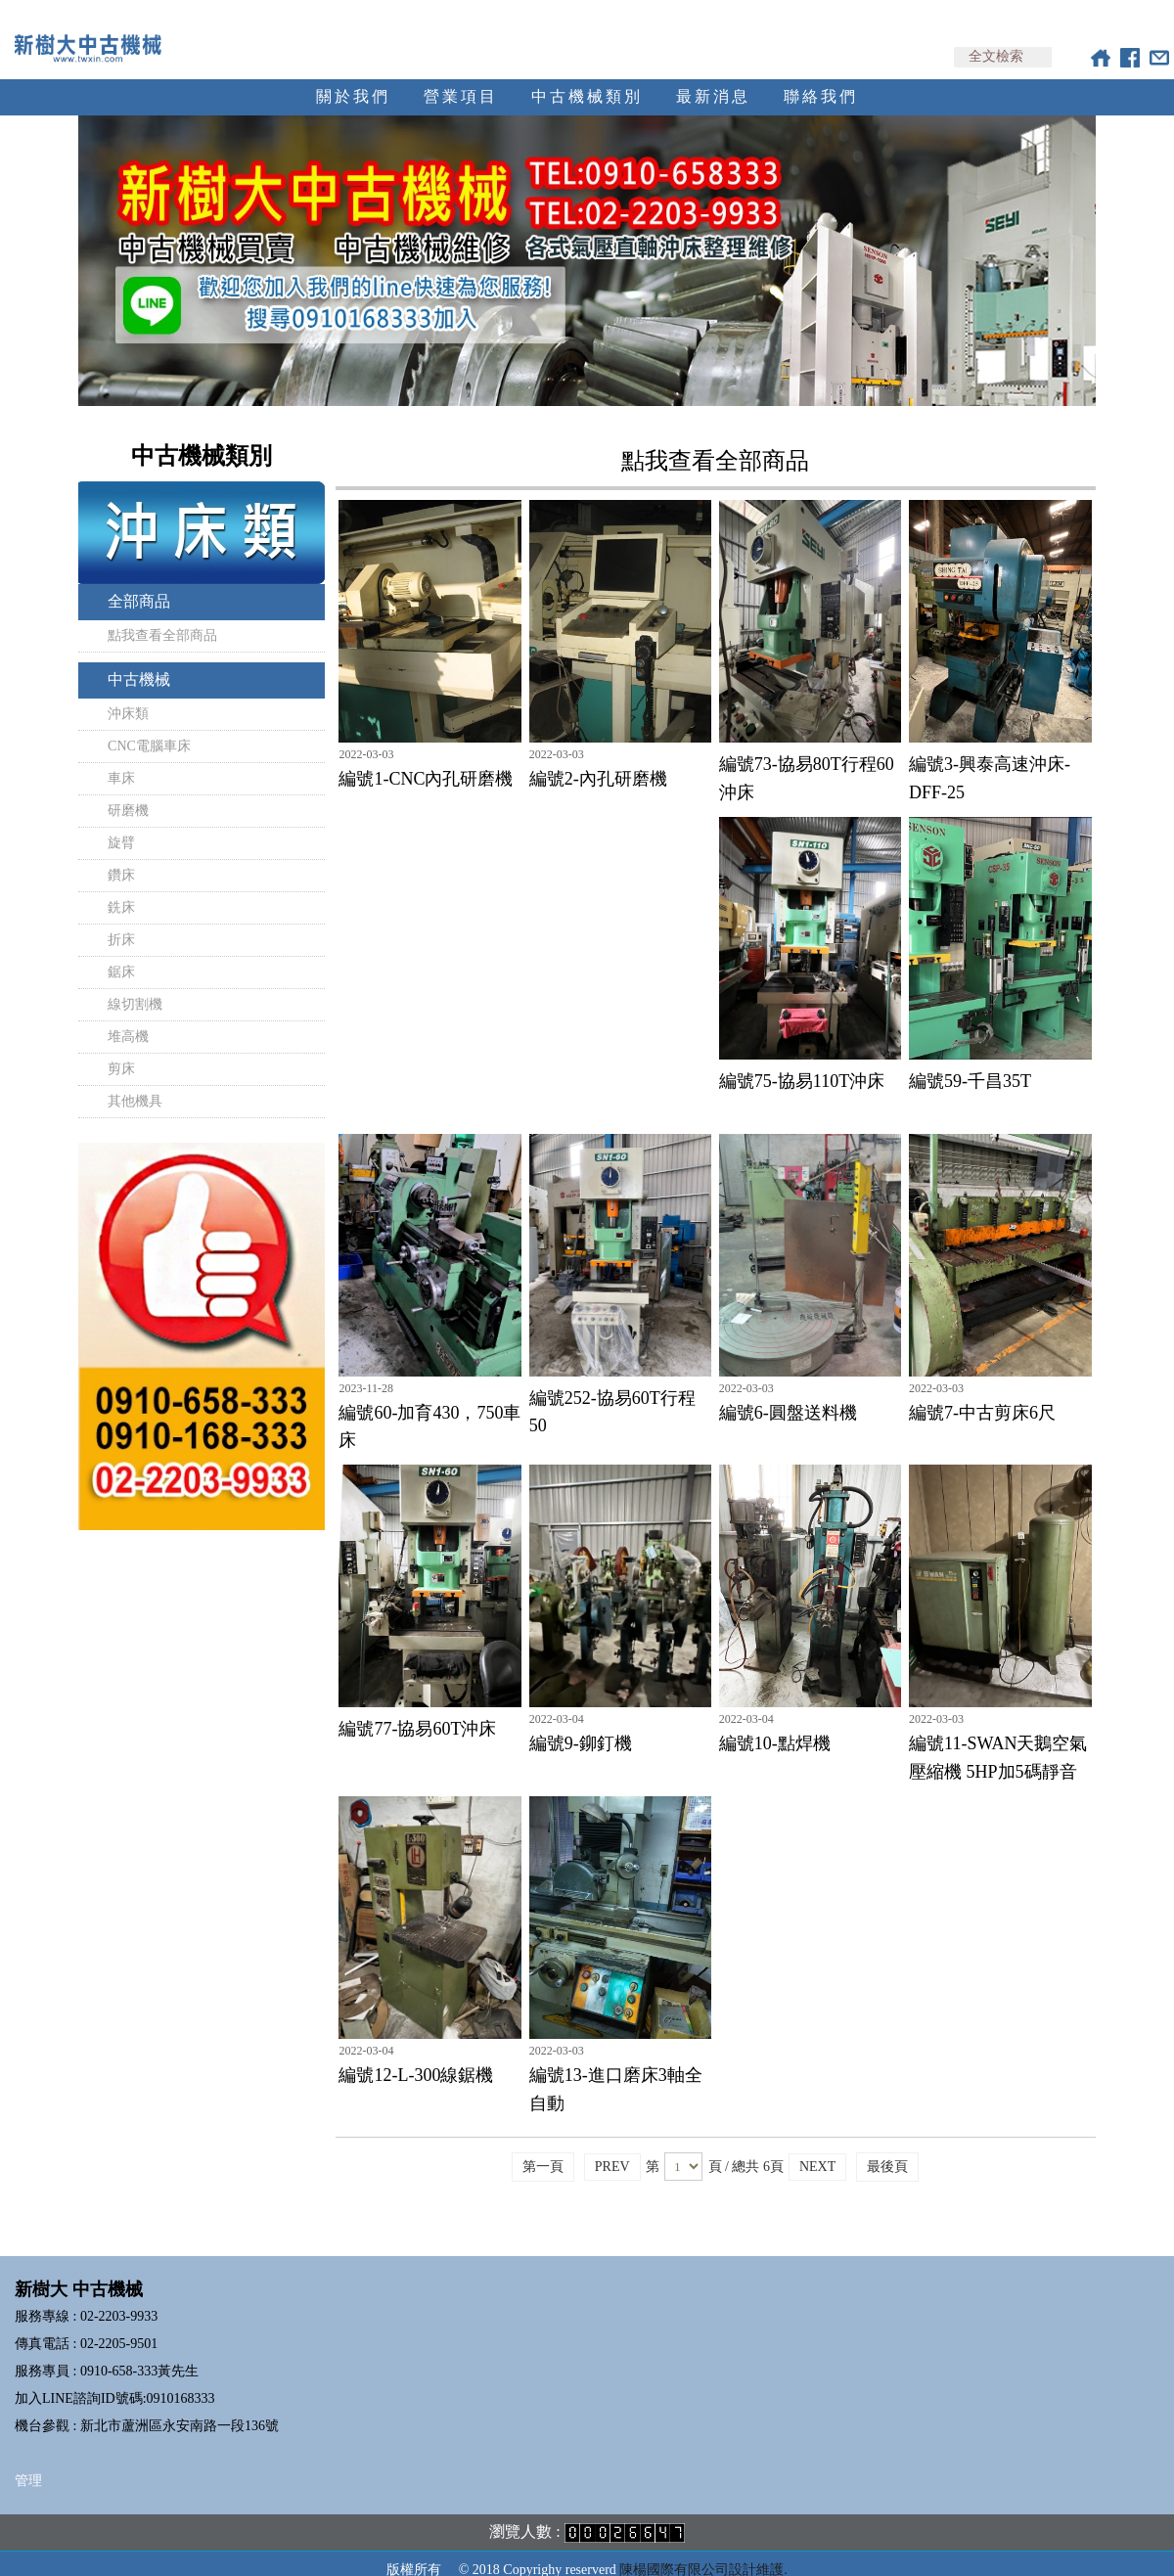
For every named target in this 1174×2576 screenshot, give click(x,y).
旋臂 (121, 825)
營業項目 (461, 78)
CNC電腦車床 (149, 728)
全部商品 (139, 583)
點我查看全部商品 (162, 617)
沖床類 (128, 696)
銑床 (121, 889)
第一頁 (543, 2149)
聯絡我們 (821, 78)
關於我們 (353, 78)
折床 (121, 922)
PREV (612, 2149)
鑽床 (121, 857)
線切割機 (135, 986)
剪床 (121, 1051)
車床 (121, 760)
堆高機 (128, 1019)
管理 (28, 2463)
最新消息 (713, 78)
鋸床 (121, 954)
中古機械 (139, 662)
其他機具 (135, 1083)
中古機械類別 (587, 78)
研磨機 (128, 793)
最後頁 (887, 2149)
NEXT (817, 2149)
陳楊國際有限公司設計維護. (703, 2552)
